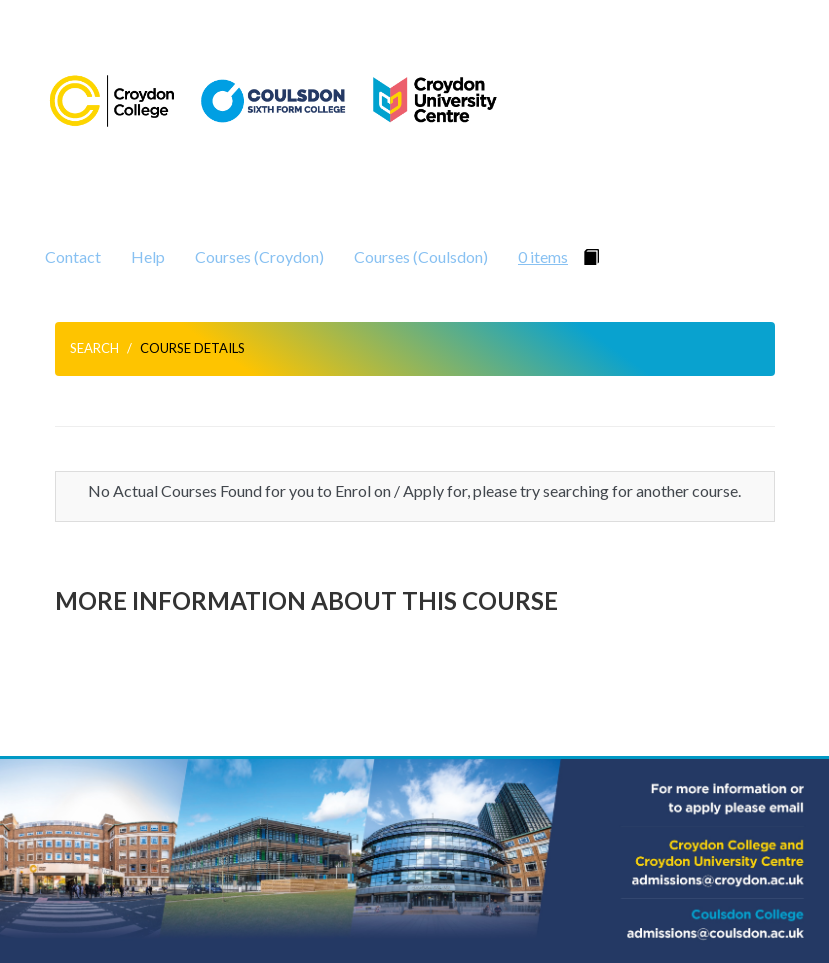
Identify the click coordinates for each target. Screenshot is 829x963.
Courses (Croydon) (259, 256)
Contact (73, 256)
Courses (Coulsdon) (421, 256)
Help (148, 256)
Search (94, 348)
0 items (543, 256)
